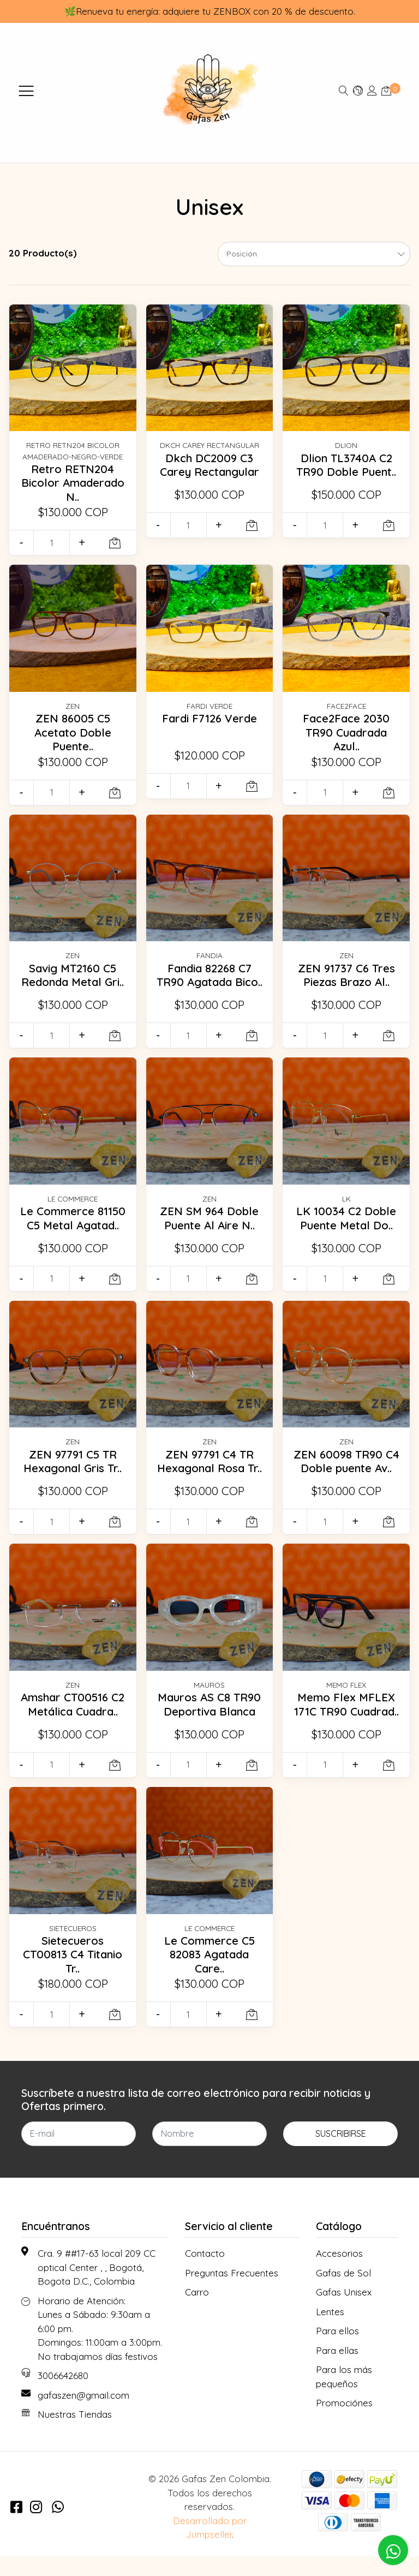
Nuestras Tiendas (75, 2434)
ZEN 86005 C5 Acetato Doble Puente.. (72, 732)
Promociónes (344, 2422)
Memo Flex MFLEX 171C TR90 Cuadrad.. (346, 1724)
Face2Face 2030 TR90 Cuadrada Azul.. (346, 732)
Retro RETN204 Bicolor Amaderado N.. (72, 483)
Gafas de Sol (343, 2292)
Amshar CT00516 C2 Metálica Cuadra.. (73, 1717)
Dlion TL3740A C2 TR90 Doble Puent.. (346, 465)
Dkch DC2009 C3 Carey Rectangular (209, 465)
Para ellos (337, 2350)
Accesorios (339, 2273)
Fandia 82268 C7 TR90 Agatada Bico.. (209, 982)
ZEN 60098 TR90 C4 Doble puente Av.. (346, 1475)
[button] (358, 90)
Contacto (205, 2273)
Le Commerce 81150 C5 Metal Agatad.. (73, 1224)
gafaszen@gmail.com (83, 2414)
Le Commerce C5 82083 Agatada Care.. (209, 1974)
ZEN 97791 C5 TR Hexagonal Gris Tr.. (73, 1468)
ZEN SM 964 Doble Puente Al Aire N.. (209, 1224)
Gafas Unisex (344, 2311)
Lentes (330, 2330)
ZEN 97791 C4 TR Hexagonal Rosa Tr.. (209, 1475)
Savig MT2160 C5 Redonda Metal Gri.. (72, 982)
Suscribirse (340, 2153)
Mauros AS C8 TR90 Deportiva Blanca (209, 1717)
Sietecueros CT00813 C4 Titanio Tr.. (72, 1974)
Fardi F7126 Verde (209, 718)
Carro (197, 2311)
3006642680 (63, 2395)
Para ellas (337, 2369)
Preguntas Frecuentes (231, 2292)
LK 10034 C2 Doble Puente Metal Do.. (346, 1224)
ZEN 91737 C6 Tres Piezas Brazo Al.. (346, 975)
